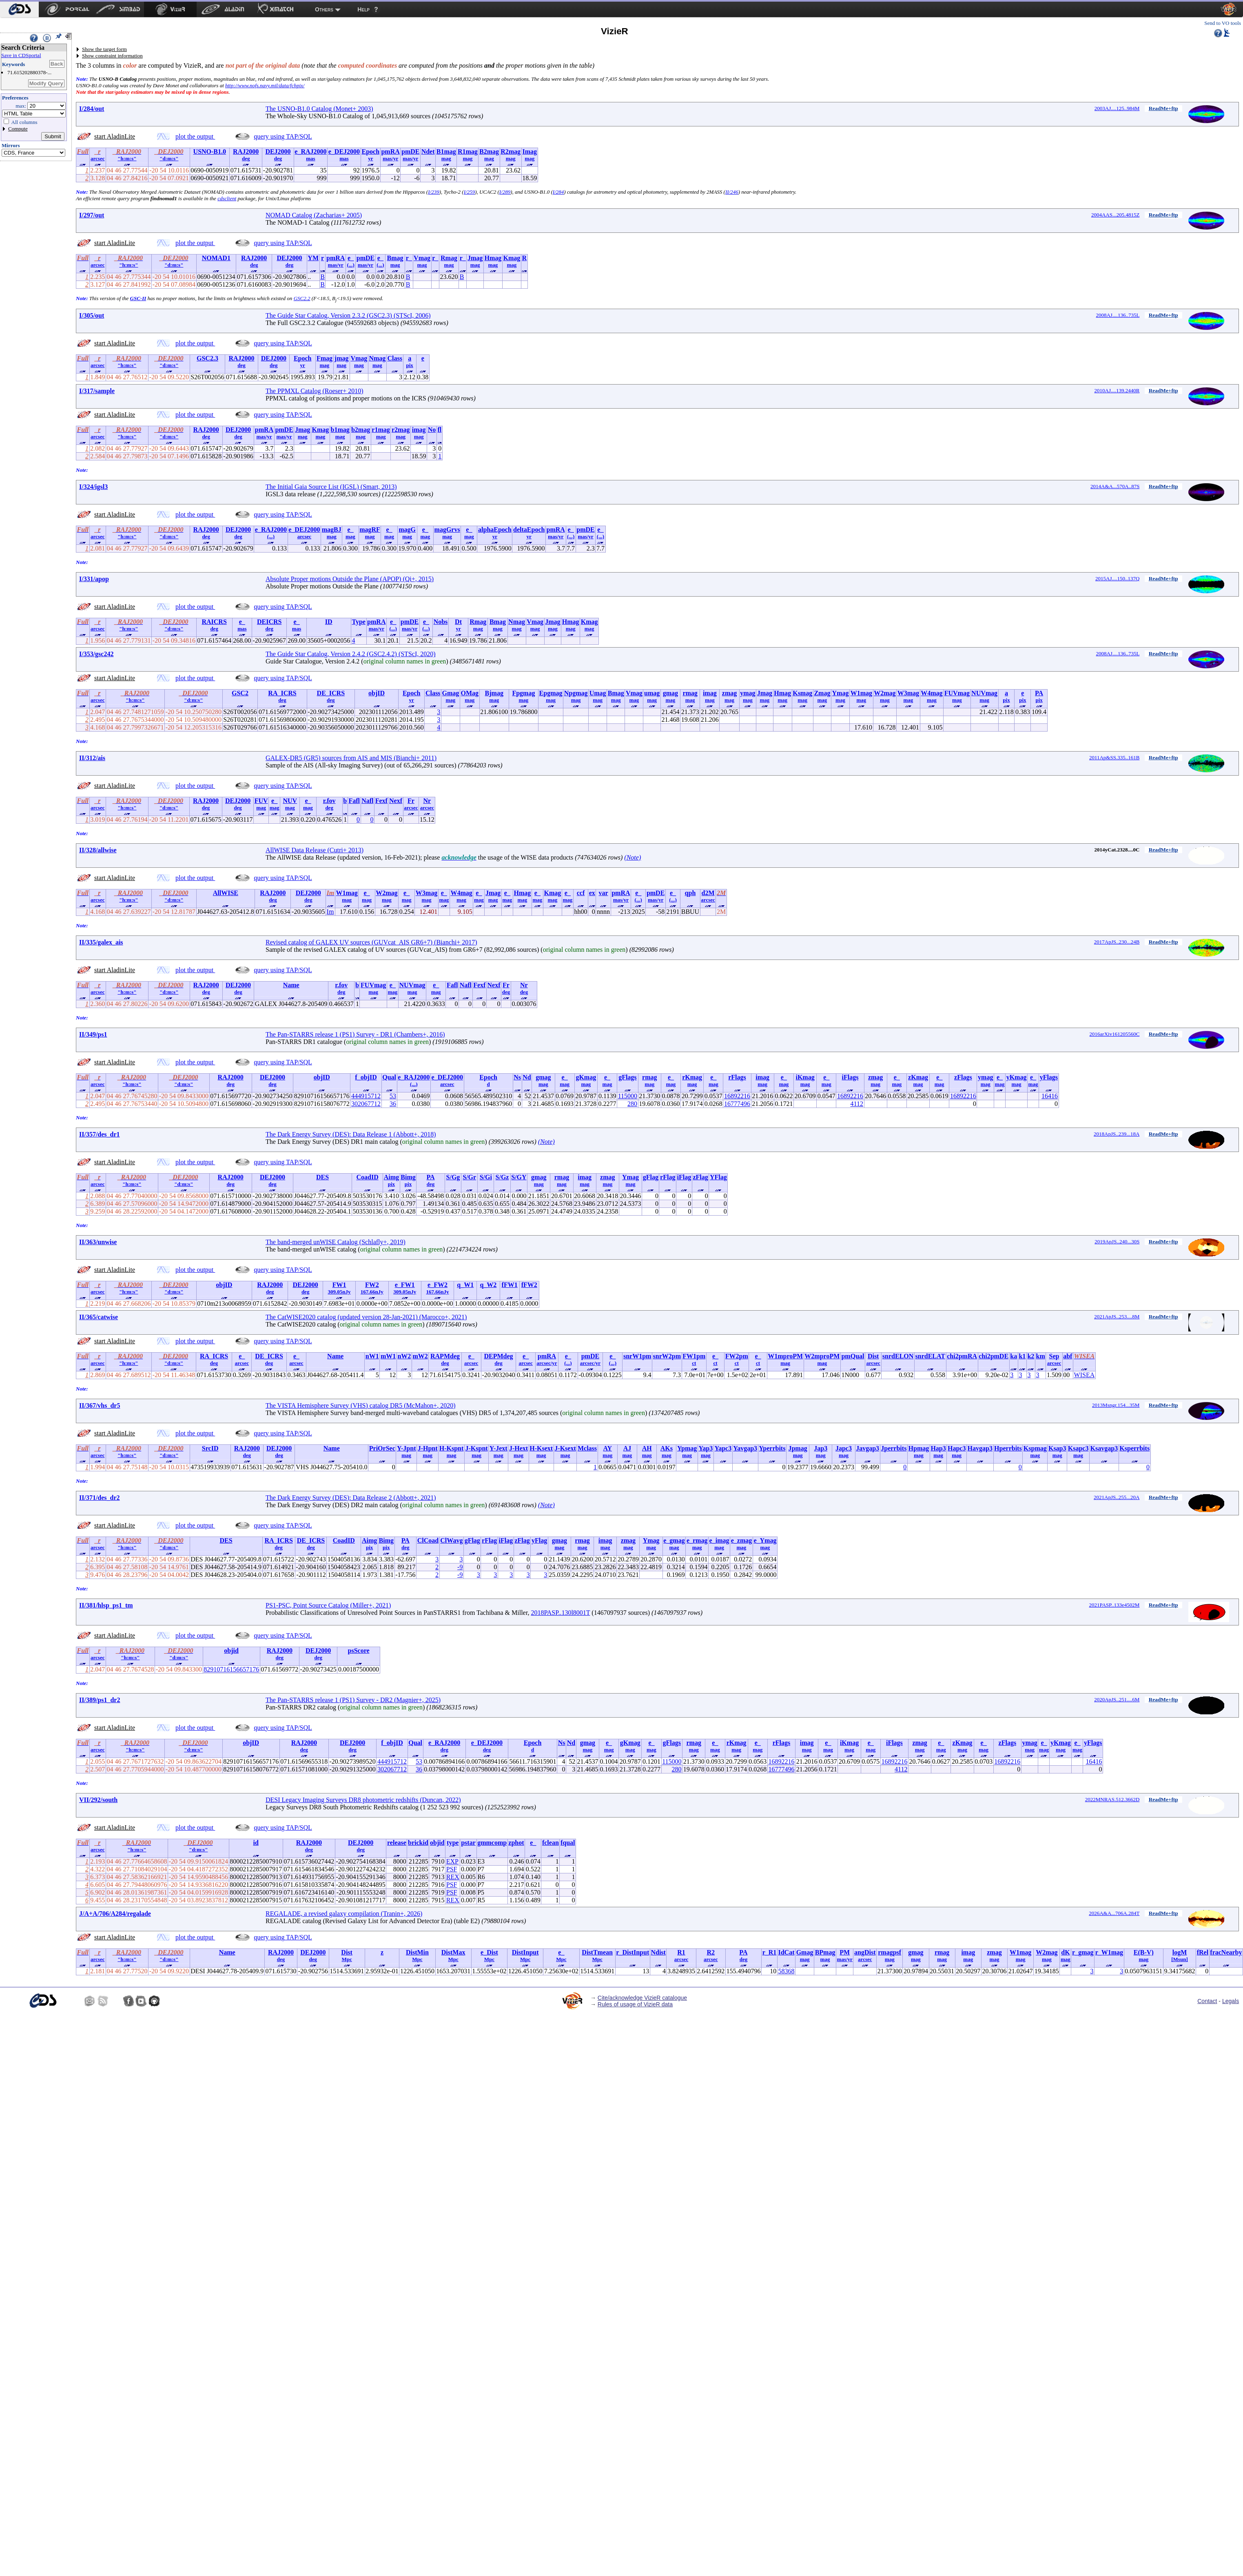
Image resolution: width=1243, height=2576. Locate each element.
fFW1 (510, 1284)
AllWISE (225, 892)
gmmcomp (492, 1842)
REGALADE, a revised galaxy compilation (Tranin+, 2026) (344, 1913)
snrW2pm (667, 1356)
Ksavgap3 (1104, 1448)
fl (440, 429)
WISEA (1084, 1374)
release (396, 1842)
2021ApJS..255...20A (1116, 1497)
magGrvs (447, 529)
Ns (517, 1077)
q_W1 (465, 1284)
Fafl (354, 800)
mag (446, 158)
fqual (568, 1842)
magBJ (331, 529)
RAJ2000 (246, 151)
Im (330, 911)
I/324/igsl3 (93, 486)
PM (845, 1952)
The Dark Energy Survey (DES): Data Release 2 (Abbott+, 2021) (351, 1497)
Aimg (391, 1177)
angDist (864, 1952)
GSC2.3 (207, 358)
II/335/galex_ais (101, 942)
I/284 (558, 192)
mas (310, 158)
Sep (1054, 1356)
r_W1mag (1109, 1952)
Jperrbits (893, 1448)
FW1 (339, 1284)
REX (452, 1876)
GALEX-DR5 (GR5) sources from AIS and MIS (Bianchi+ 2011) (351, 757)
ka (1013, 1356)
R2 (711, 1952)
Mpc (347, 1959)
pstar (468, 1842)
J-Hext (518, 1448)
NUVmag (984, 693)
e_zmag (741, 1540)
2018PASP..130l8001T (560, 1612)
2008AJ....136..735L (1117, 315)
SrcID (210, 1448)
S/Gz (502, 1177)
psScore (359, 1650)
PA (1039, 693)
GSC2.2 (302, 298)
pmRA (390, 151)
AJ (627, 1448)
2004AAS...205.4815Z (1115, 215)
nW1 (372, 1356)
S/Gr (469, 1177)
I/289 (504, 192)
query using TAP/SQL (283, 136)
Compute (18, 129)
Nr (427, 800)
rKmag (692, 1077)
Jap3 (820, 1448)
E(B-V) (1144, 1952)
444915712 (366, 1095)
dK (1065, 1952)
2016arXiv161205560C (1115, 1034)
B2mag (489, 151)
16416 (1049, 1095)
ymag (747, 693)
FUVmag (957, 693)
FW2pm (736, 1356)
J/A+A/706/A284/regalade (115, 1913)
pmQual (852, 1356)
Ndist (658, 1952)
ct (694, 1363)
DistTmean (597, 1952)
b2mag (360, 429)
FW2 (372, 1284)
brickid (418, 1842)
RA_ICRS (282, 693)
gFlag (650, 1177)
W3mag (908, 693)
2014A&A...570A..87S (1114, 486)
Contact (1207, 2001)
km (1040, 1356)
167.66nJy (372, 1292)
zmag (729, 693)
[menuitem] (19, 9)
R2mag (511, 151)
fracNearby (1226, 1952)
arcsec (97, 158)
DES (322, 1177)
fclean (550, 1842)
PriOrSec (382, 1448)
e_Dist (489, 1952)
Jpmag (797, 1448)
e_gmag (674, 1540)
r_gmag (1082, 1952)
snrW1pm (637, 1356)
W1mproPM (785, 1356)
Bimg (408, 1177)
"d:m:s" (169, 158)
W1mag (861, 693)
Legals (1230, 2001)
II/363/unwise (98, 1241)
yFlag (539, 1540)
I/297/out (91, 215)
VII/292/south (98, 1799)
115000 (627, 1095)
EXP (452, 1861)
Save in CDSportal (21, 55)
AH (647, 1448)
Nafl (367, 800)
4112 (857, 1103)
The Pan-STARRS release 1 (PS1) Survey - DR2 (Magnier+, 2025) (353, 1699)
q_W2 (488, 1284)
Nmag (377, 358)
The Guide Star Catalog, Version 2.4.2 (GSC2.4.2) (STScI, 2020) (351, 653)
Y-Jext (498, 1448)
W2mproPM (822, 1356)
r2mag (401, 429)
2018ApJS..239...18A (1116, 1134)
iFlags (850, 1077)
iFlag (684, 1177)
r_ (409, 257)
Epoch (370, 151)
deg (246, 158)
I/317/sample (97, 390)
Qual (389, 1077)
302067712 (366, 1103)
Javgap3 (867, 1448)
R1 (681, 1952)
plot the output (195, 136)
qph (690, 892)
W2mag (884, 693)
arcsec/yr (546, 1363)
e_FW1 (405, 1284)
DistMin (417, 1952)
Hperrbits (1008, 1448)
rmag (689, 693)
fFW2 (529, 1284)
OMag (470, 693)
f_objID (366, 1077)
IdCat (786, 1952)
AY (607, 1448)
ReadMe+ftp (1163, 108)
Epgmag (551, 693)
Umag (597, 693)
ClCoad (428, 1540)
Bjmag (494, 693)
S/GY (518, 1177)
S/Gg (453, 1177)
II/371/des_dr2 (99, 1497)
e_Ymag (764, 1540)
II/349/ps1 (93, 1034)
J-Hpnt (428, 1448)
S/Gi (486, 1177)
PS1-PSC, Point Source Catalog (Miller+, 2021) (328, 1605)
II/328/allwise (98, 850)
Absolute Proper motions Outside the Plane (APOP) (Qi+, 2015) (350, 578)
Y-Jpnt (406, 1448)
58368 (786, 1971)
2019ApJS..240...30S (1117, 1241)
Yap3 (706, 1448)
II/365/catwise (98, 1316)
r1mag (381, 429)
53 (393, 1095)
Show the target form (104, 49)
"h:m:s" (126, 158)
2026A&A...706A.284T (1114, 1913)
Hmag (492, 257)
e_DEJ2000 (344, 151)
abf (1067, 1356)
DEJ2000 (277, 151)
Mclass (587, 1448)
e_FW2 (438, 1284)
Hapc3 (957, 1448)
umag (652, 693)
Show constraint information (112, 56)
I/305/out (91, 315)
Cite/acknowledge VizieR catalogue (642, 1997)
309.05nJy (339, 1292)
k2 (1030, 1356)
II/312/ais (92, 757)
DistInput (525, 1952)
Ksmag (802, 693)
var (603, 892)
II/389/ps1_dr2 (99, 1699)
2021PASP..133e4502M (1114, 1605)
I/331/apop (94, 578)
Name (291, 985)
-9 (460, 1566)
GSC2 (240, 693)
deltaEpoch (529, 529)
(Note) (632, 857)
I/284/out (91, 108)
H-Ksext (541, 1448)
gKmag (586, 1077)
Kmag (511, 257)
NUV (290, 800)
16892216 (737, 1095)
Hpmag (918, 1448)
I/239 (433, 192)
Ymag (840, 693)
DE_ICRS (331, 693)
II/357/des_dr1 (99, 1134)
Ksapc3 (1078, 1448)
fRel (1202, 1952)
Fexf (381, 800)
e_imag (719, 1540)
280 (632, 1103)
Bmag (395, 257)
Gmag (450, 693)
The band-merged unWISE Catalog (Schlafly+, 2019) (335, 1241)
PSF (451, 1869)
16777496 (737, 1103)
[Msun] (1179, 1959)
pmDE (410, 151)
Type (358, 621)
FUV (261, 800)
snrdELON (897, 1356)
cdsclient (226, 198)
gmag (670, 693)
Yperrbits (772, 1448)
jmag (342, 358)
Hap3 (938, 1448)
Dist (873, 1356)
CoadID (367, 1177)
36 (393, 1103)
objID (376, 693)
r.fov (329, 800)
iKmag (804, 1077)
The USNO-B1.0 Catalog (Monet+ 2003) (319, 108)
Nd (527, 1077)
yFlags (1049, 1077)
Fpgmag (523, 693)
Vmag (422, 257)
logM (1179, 1952)
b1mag (340, 429)
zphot (516, 1842)
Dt (458, 621)
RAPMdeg (445, 1356)
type (453, 1842)
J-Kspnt (476, 1448)
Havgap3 (980, 1448)
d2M (708, 892)
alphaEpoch (495, 529)
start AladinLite (114, 136)
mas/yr (390, 158)
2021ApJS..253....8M (1116, 1316)
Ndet (428, 151)
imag (419, 429)
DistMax (453, 1952)
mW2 (420, 1356)
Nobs (441, 621)
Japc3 (843, 1448)
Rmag (449, 257)
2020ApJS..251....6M (1116, 1699)
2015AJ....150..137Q (1117, 578)
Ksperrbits (1134, 1448)
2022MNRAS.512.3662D (1112, 1799)
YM (313, 257)
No (432, 429)
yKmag (1016, 1077)
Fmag (324, 358)
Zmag (822, 693)
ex (592, 892)
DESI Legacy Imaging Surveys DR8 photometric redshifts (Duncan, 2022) (363, 1799)
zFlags (963, 1077)
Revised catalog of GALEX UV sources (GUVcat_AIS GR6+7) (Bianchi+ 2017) (371, 942)
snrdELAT (930, 1356)
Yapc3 (722, 1448)
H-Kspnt (451, 1448)
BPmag (825, 1952)
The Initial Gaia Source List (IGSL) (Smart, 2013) (331, 486)
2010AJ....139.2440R (1117, 390)
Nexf (395, 800)
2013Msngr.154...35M (1115, 1405)
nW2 (404, 1356)
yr (370, 158)
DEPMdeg (498, 1356)
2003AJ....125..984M (1117, 108)
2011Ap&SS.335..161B (1114, 757)
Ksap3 (1057, 1448)
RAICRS (214, 621)
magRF (369, 529)
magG (407, 529)
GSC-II (138, 298)
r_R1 (769, 1952)
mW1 (388, 1356)
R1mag (468, 151)
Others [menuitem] (324, 9)
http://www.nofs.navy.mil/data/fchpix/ (264, 85)
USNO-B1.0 (209, 151)
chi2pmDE (993, 1356)
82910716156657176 (231, 1669)
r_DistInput (632, 1952)
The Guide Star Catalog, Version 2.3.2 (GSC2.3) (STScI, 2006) (348, 315)
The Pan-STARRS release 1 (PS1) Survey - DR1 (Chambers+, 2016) (355, 1034)
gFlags (627, 1077)
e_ (351, 257)
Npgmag (576, 693)
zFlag (700, 1177)
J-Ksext (565, 1448)
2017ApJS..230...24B (1117, 942)
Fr (411, 800)
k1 (1022, 1356)
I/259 (469, 192)
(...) (350, 265)
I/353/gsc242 (96, 653)
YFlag (718, 1177)
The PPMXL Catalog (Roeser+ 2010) (314, 390)
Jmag (475, 257)
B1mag (446, 151)
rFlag (667, 1177)
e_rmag (697, 1540)
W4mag (931, 693)
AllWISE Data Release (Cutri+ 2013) (314, 850)
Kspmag (1035, 1448)
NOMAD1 (216, 257)
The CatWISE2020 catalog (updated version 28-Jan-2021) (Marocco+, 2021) (366, 1316)
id (255, 1842)
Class (395, 358)
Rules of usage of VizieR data (635, 2004)
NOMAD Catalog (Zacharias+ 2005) (314, 215)
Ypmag (687, 1448)
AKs (666, 1448)
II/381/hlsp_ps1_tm (106, 1605)
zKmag (918, 1077)
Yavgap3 (745, 1448)
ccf (581, 892)
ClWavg (451, 1540)
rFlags (737, 1077)
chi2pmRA (962, 1356)
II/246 (731, 192)
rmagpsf (889, 1952)
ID (328, 621)
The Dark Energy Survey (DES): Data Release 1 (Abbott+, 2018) (351, 1134)
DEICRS (269, 621)
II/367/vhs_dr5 (99, 1405)
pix (409, 365)
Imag (529, 151)
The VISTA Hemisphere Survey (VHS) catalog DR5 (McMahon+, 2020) (361, 1405)
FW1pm (693, 1356)
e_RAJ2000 (310, 151)
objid (231, 1650)
